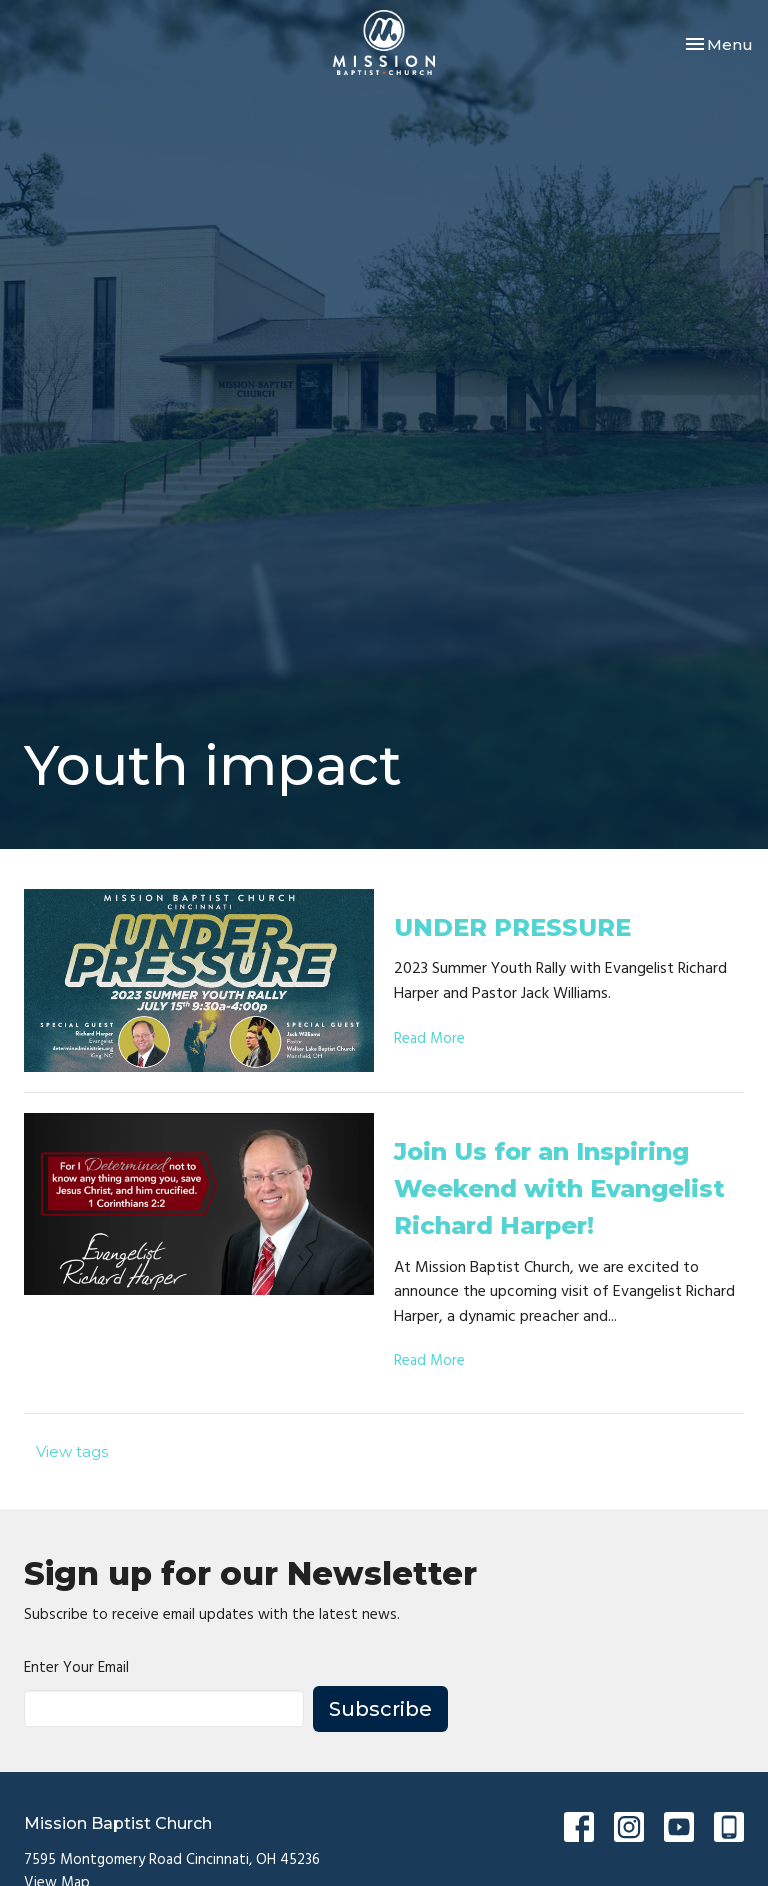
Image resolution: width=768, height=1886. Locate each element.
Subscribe (380, 1709)
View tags (72, 1451)
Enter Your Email (76, 1668)
